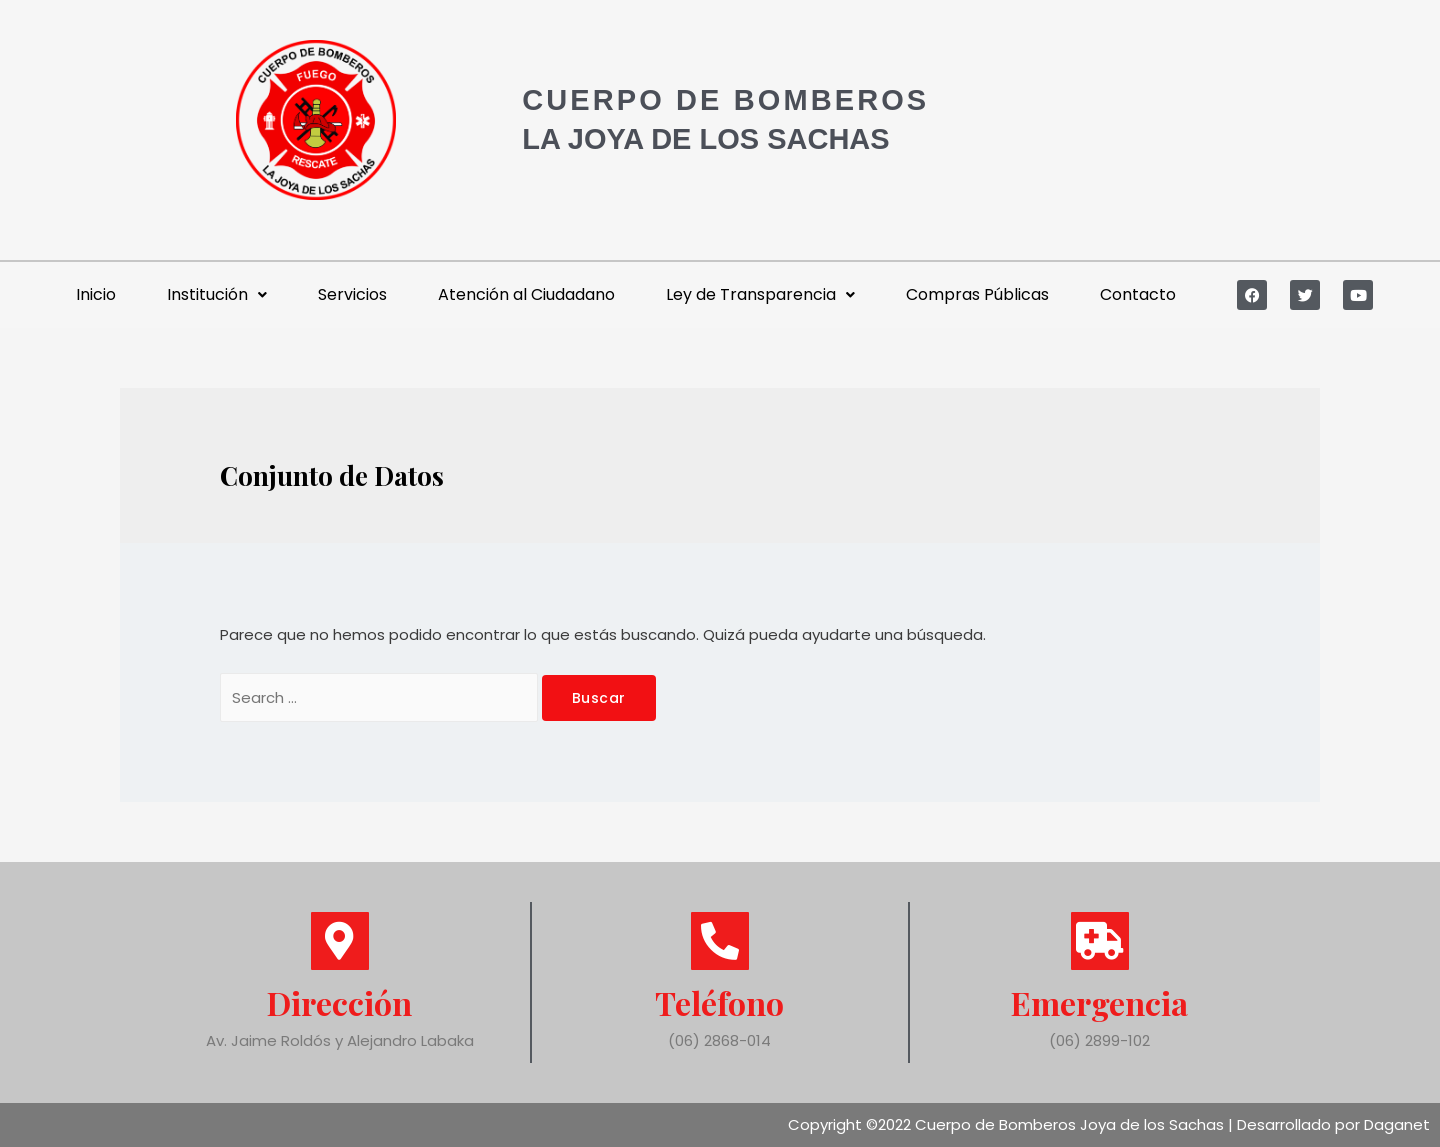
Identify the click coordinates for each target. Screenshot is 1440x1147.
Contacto (1138, 294)
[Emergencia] (1100, 941)
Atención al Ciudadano (526, 294)
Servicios (352, 294)
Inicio (96, 294)
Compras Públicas (977, 294)
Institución (217, 294)
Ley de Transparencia (760, 294)
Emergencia (1099, 1002)
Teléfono (719, 1002)
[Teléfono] (720, 941)
